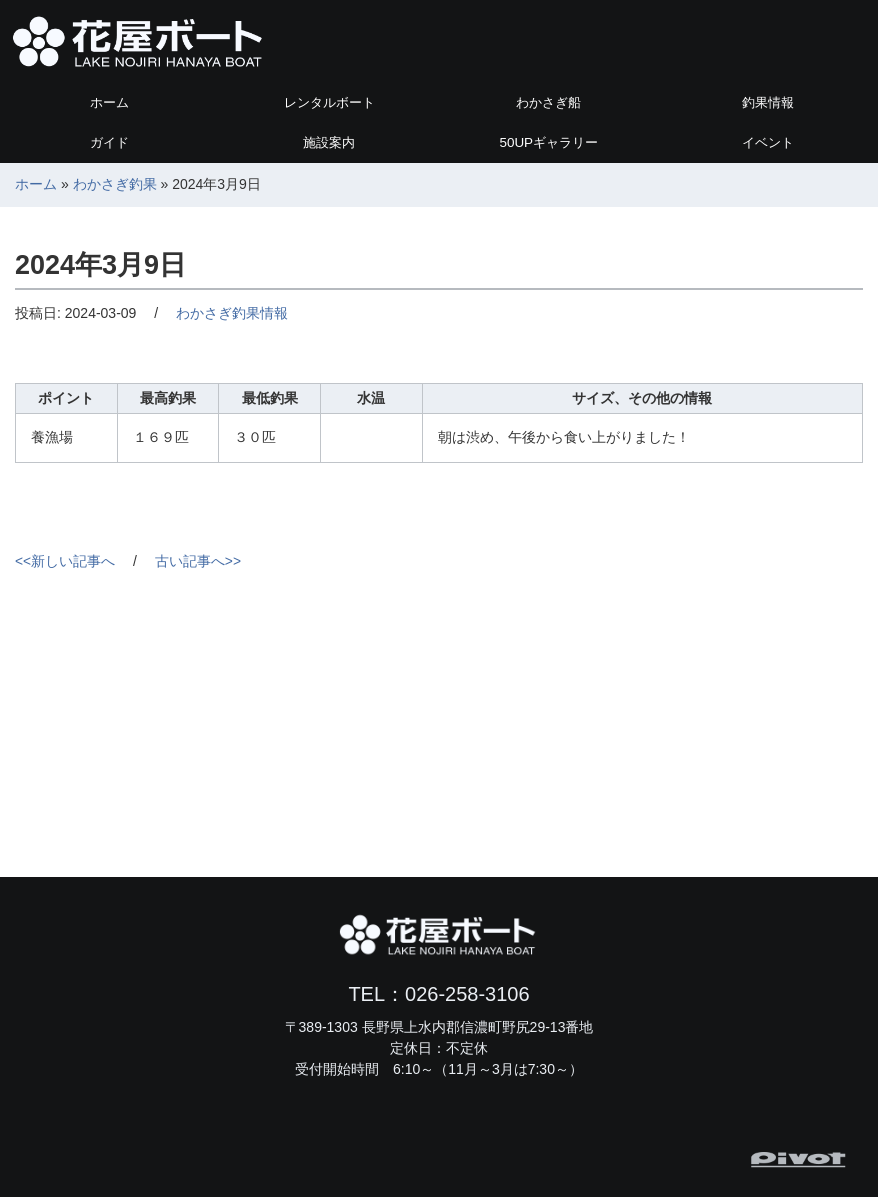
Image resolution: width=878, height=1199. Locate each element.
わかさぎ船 (549, 103)
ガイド (110, 143)
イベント (768, 143)
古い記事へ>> (198, 563)
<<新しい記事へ (65, 563)
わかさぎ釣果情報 (232, 314)
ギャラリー (548, 143)
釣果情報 (768, 103)
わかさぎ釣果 (115, 185)
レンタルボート (329, 103)
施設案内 (329, 143)
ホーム (110, 103)
